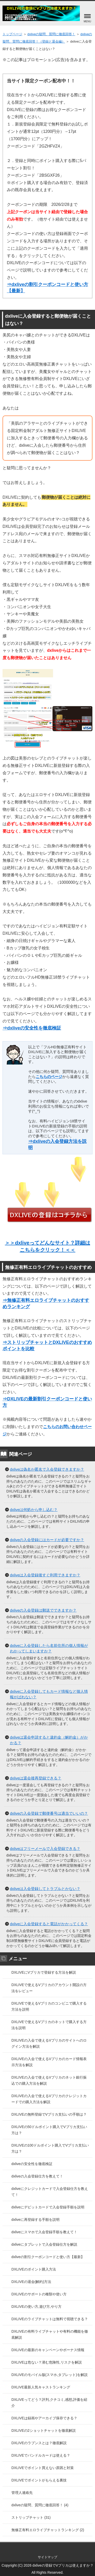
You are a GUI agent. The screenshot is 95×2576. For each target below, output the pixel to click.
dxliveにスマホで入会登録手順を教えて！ (44, 2232)
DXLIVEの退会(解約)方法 (31, 2282)
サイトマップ (48, 2557)
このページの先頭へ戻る (47, 2548)
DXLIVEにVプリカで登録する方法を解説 (43, 1972)
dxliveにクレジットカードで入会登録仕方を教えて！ (49, 2192)
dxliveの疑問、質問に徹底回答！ (51, 34)
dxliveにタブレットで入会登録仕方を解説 (44, 2244)
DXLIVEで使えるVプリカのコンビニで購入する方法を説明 (49, 2006)
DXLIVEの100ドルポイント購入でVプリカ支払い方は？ (50, 2148)
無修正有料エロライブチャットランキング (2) (47, 2530)
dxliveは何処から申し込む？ (34, 1509)
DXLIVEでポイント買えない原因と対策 (42, 2468)
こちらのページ (49, 1076)
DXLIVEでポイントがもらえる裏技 (39, 2480)
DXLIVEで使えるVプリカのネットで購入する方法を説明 (49, 2025)
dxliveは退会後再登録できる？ (35, 1778)
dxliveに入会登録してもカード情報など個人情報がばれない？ (49, 1694)
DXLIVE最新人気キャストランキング (40, 2387)
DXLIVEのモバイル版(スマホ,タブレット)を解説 (49, 2375)
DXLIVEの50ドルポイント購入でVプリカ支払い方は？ (49, 2130)
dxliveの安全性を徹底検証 (31, 2164)
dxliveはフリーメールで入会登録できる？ (45, 1848)
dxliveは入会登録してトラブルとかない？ (45, 1888)
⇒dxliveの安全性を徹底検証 (32, 1028)
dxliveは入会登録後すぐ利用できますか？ (45, 1575)
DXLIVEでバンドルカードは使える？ (40, 2455)
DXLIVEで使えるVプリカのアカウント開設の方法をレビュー (49, 1988)
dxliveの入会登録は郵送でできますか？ (43, 1610)
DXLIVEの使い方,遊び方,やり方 (36, 2306)
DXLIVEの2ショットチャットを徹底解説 (43, 2430)
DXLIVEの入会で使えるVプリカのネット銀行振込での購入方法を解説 (49, 2080)
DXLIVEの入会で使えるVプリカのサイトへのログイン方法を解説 (49, 2043)
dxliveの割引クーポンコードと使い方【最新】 (47, 2257)
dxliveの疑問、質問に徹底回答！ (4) (39, 2505)
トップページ (12, 34)
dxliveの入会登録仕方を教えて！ (37, 2176)
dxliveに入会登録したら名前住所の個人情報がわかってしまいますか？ (49, 1648)
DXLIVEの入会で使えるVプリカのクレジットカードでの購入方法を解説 (49, 2099)
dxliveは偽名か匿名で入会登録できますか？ (47, 1469)
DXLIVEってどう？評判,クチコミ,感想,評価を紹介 (49, 2403)
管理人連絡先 (22, 2493)
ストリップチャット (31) (31, 2517)
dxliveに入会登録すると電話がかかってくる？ (49, 1924)
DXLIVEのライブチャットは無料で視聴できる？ (49, 2319)
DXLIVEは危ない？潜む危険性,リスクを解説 (46, 2362)
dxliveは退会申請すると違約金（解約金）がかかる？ (49, 1740)
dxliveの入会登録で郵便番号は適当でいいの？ (49, 1813)
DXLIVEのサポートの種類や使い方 (39, 2294)
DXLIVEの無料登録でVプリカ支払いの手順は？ (49, 2114)
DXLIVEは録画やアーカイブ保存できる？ (44, 2418)
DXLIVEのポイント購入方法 (33, 2269)
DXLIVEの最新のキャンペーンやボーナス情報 (47, 2350)
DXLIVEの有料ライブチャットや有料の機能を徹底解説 (49, 2334)
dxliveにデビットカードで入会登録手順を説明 (47, 2207)
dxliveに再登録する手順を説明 (35, 2220)
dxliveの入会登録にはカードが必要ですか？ (47, 1540)
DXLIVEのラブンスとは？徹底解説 (39, 2443)
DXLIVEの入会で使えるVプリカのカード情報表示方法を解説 (49, 2062)
